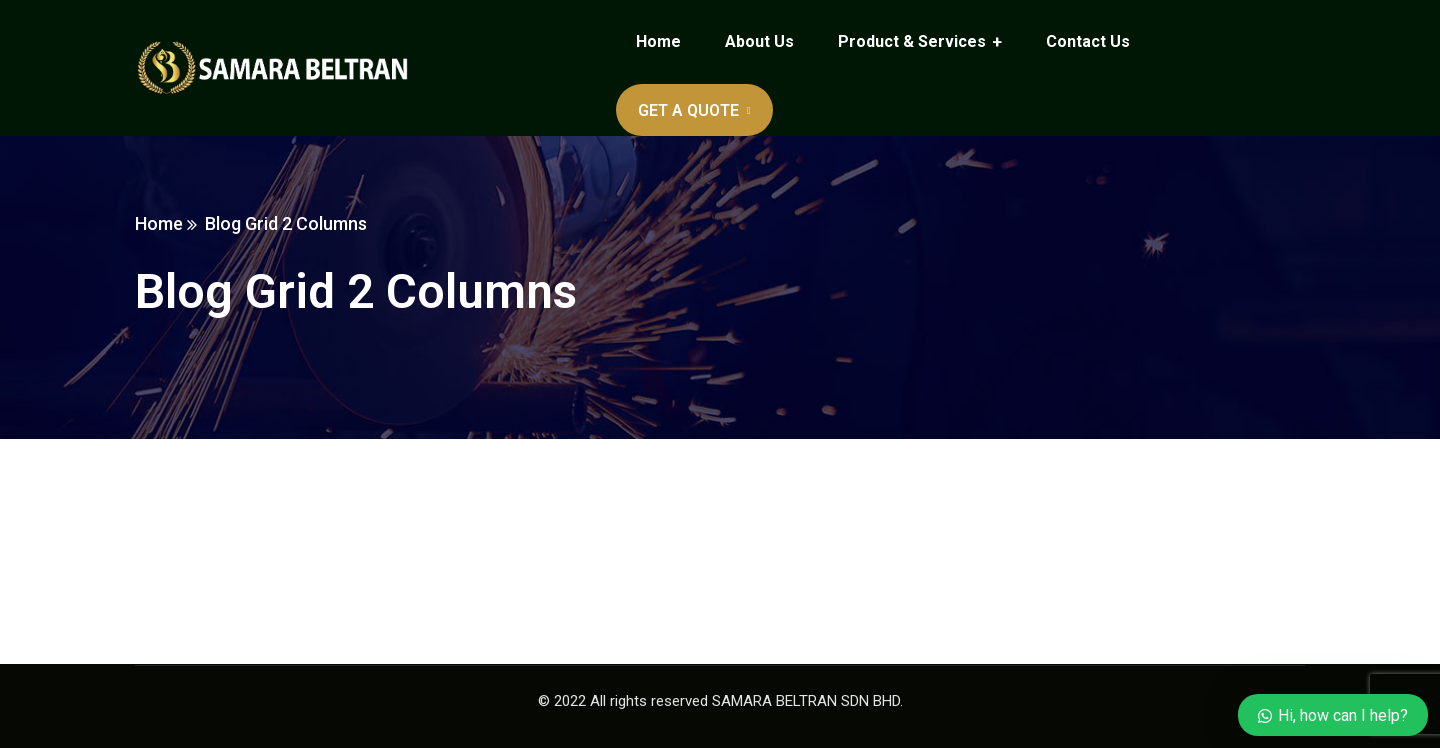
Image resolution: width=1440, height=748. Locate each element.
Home (159, 223)
